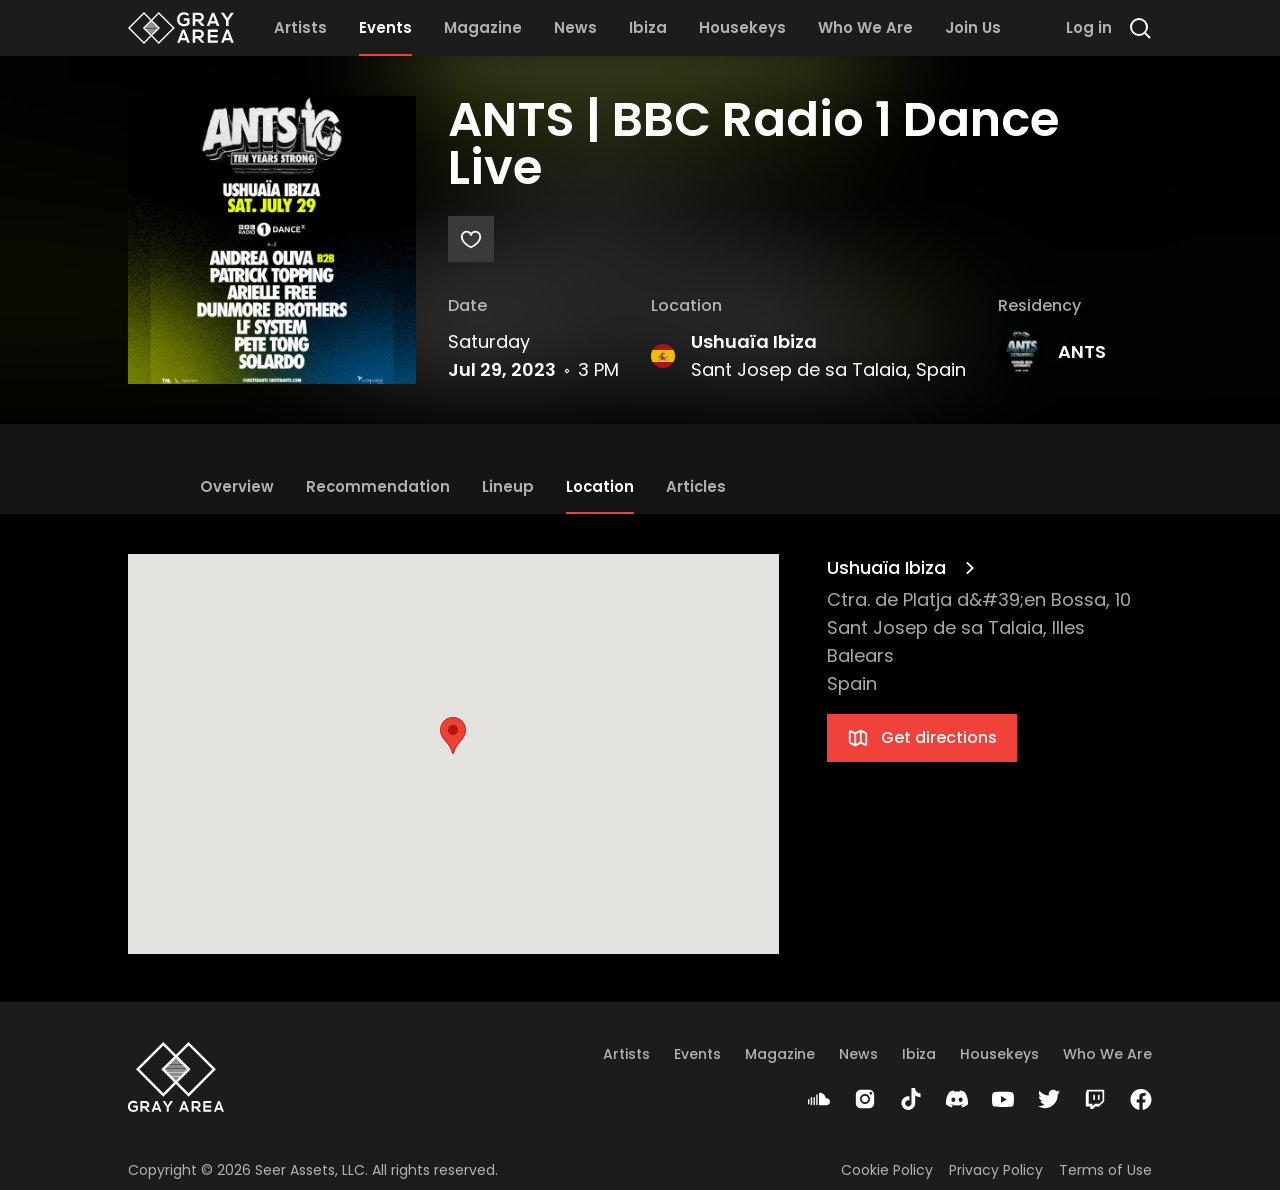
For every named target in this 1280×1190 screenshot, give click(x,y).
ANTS (1082, 351)
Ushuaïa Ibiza (754, 341)
